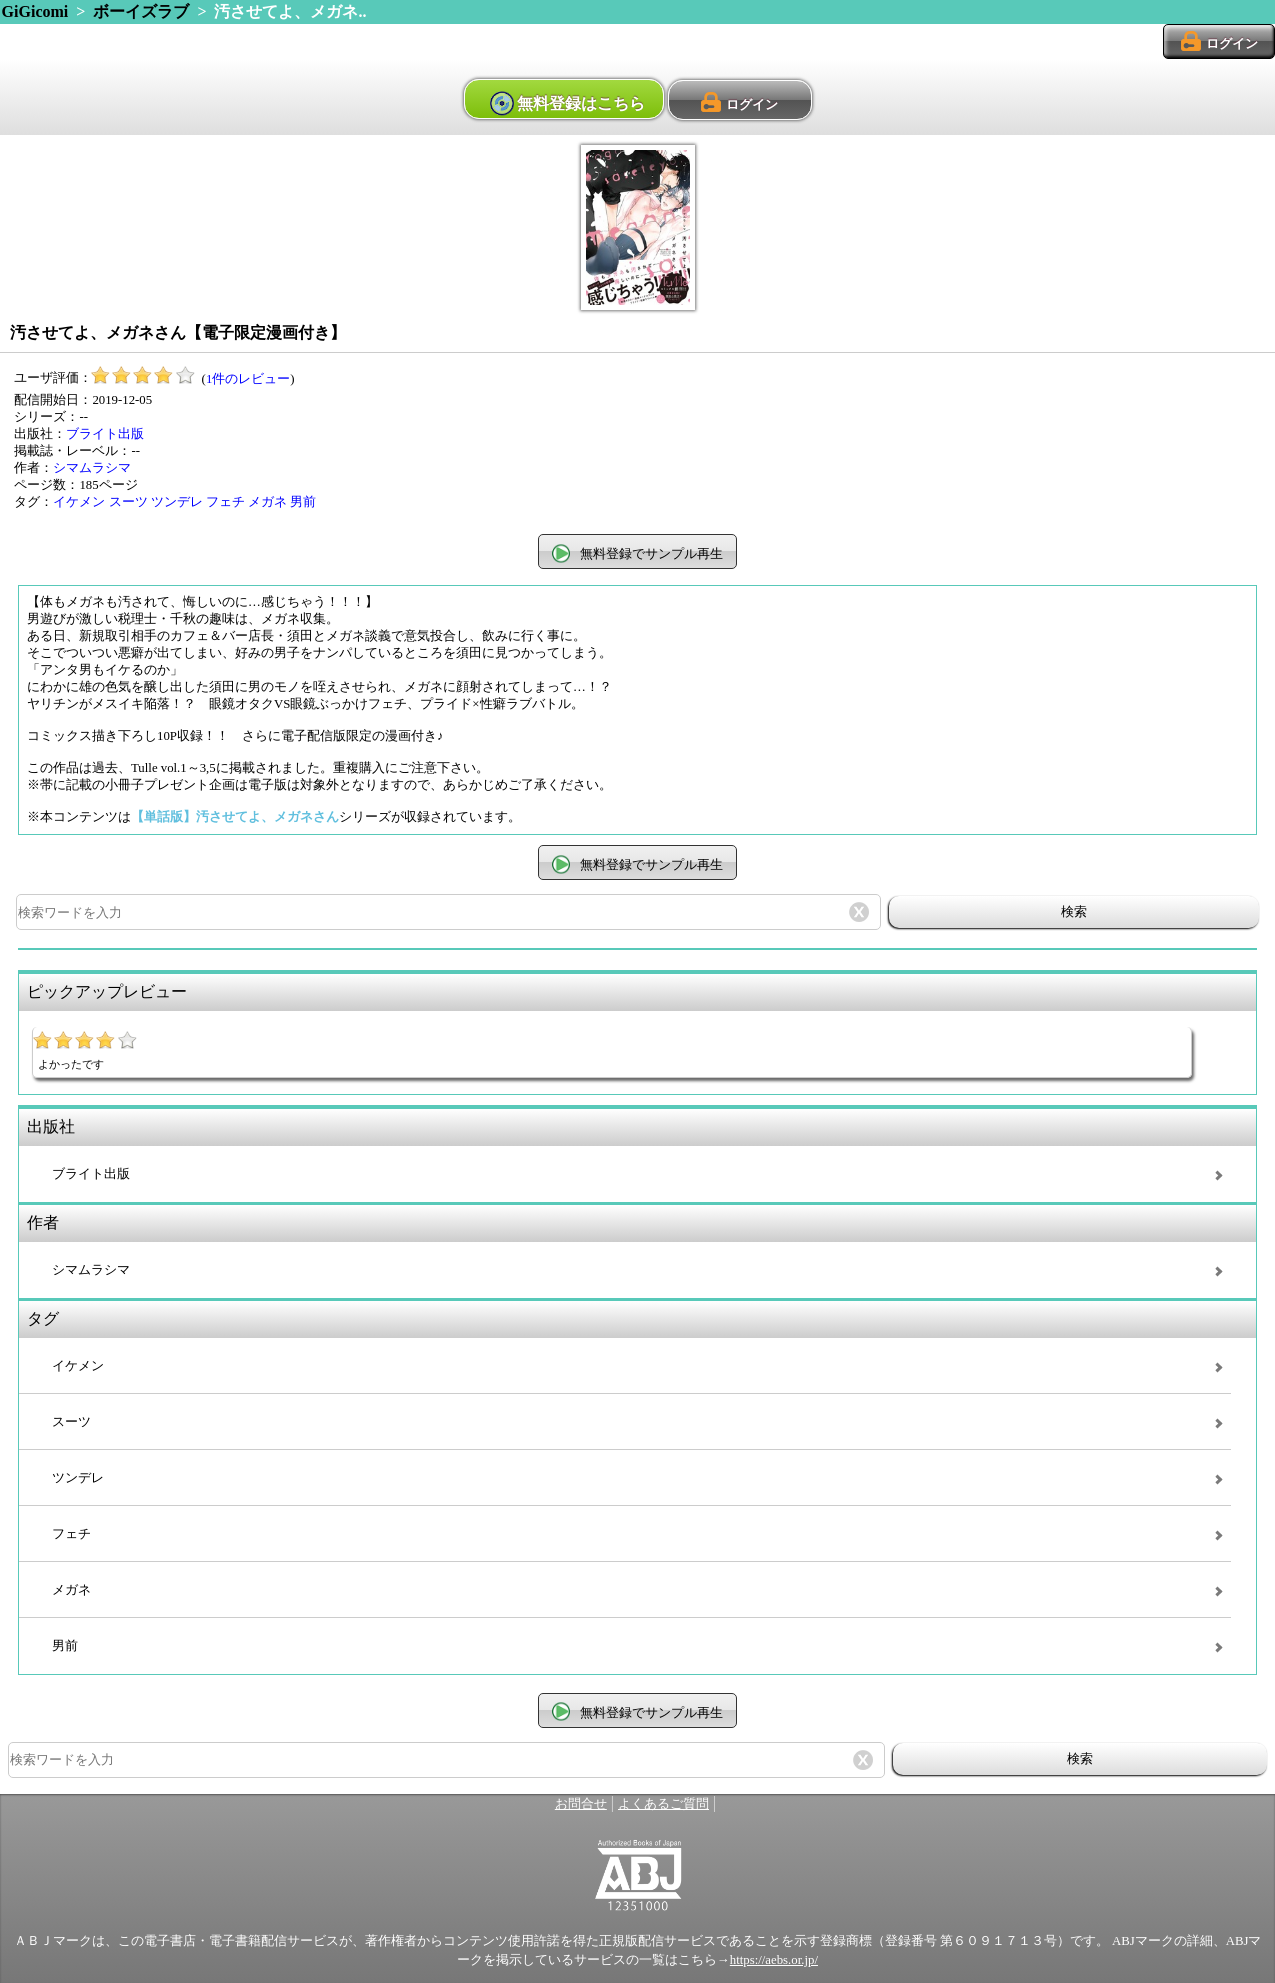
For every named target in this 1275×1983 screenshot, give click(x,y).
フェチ (225, 502)
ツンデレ (177, 502)
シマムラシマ (92, 468)
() (193, 379)
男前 (303, 502)
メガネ (267, 502)
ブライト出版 (105, 434)
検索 (1074, 911)
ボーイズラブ (141, 11)
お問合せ (581, 1804)
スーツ (128, 502)
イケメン (79, 502)
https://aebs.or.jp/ (774, 1960)
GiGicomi (35, 11)
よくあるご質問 (663, 1804)
